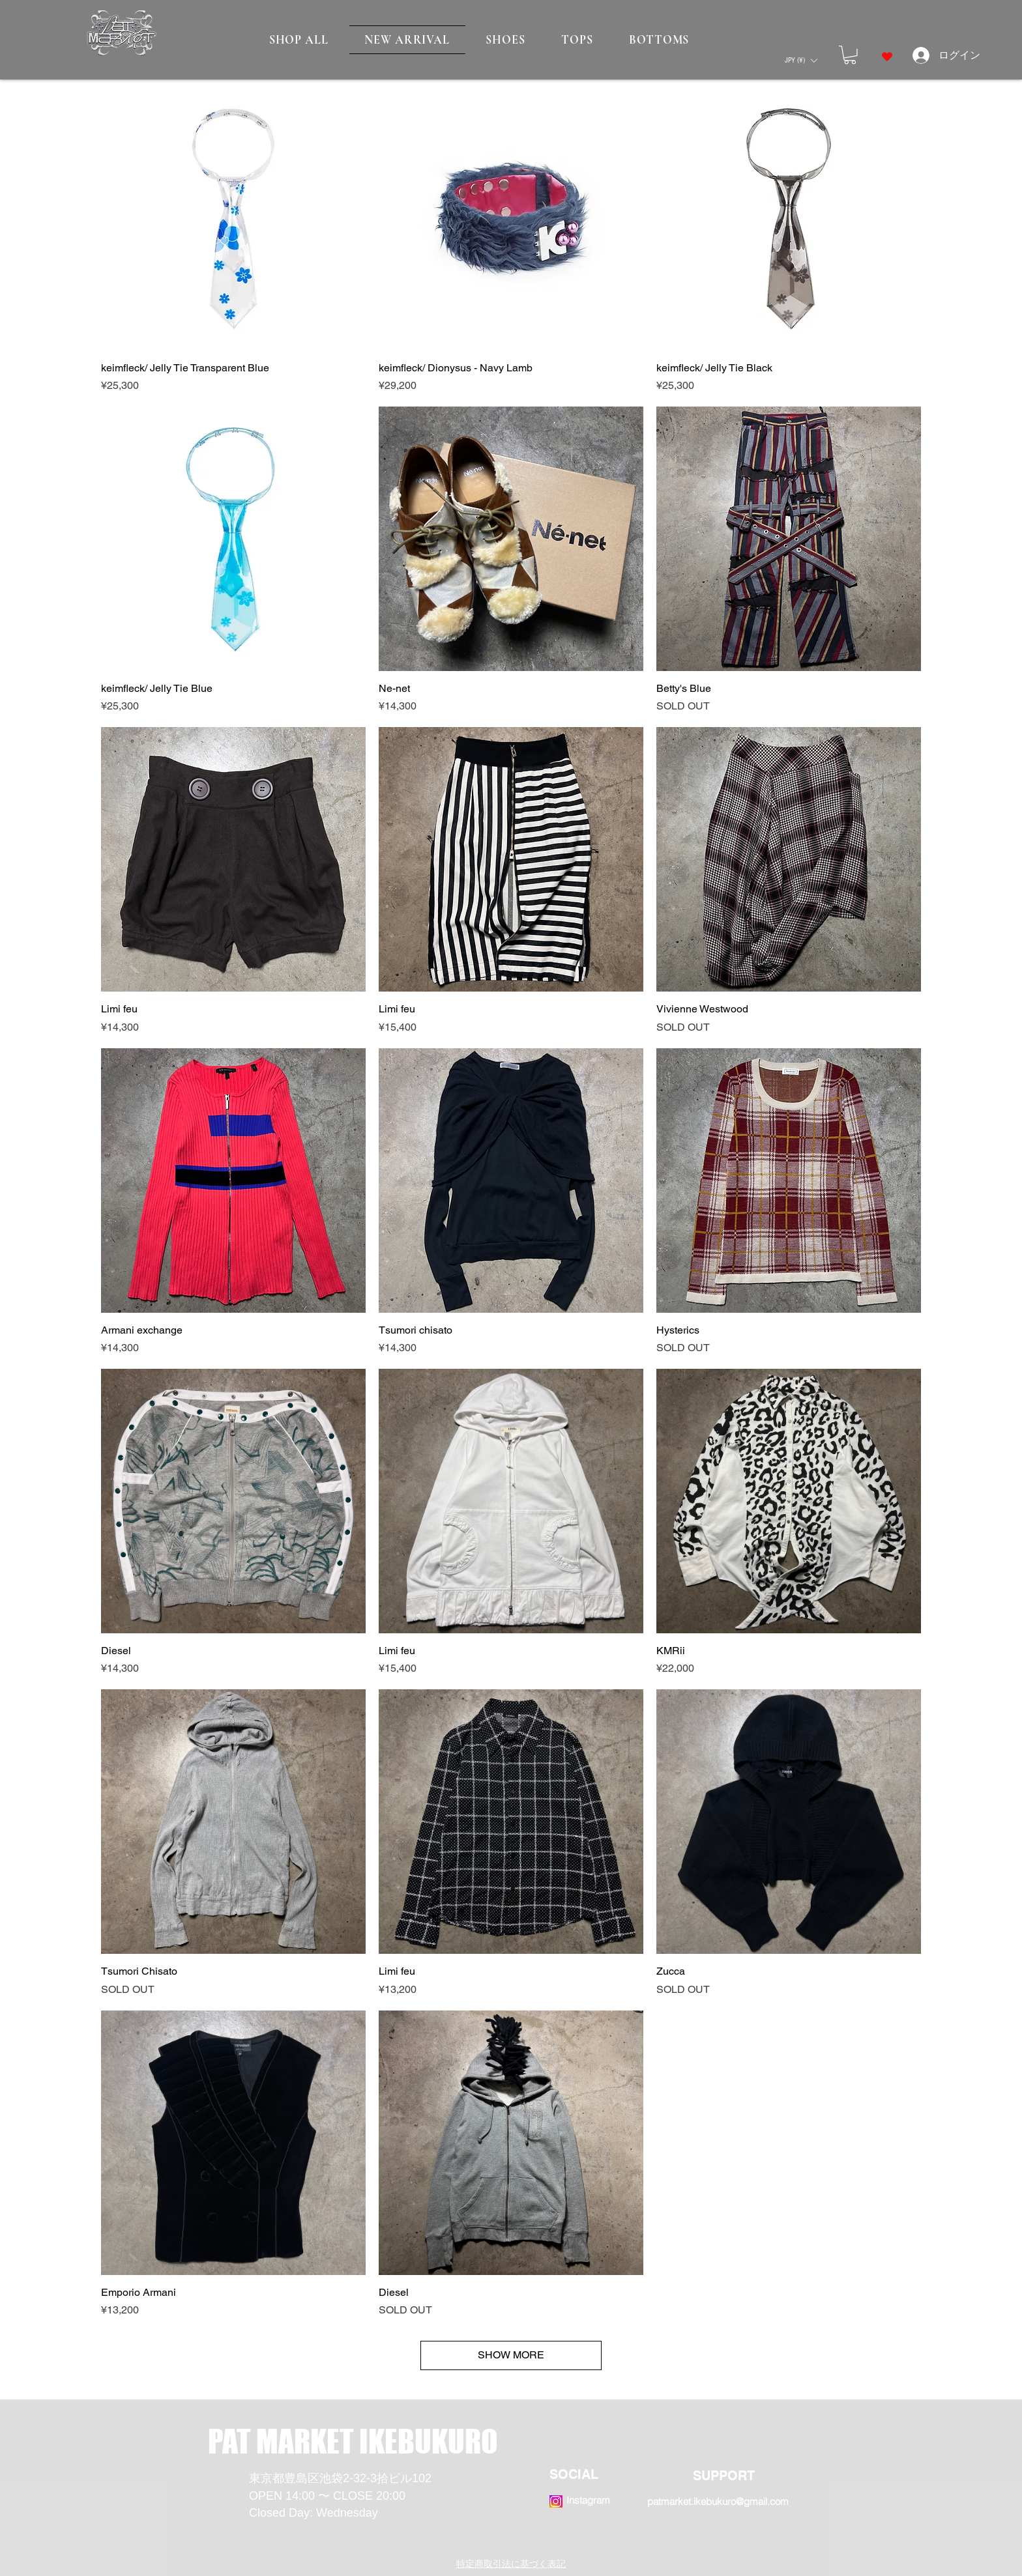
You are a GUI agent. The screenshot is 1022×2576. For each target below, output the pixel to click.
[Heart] (886, 57)
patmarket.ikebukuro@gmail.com (718, 2501)
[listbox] (800, 60)
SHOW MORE (511, 2355)
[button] (800, 60)
